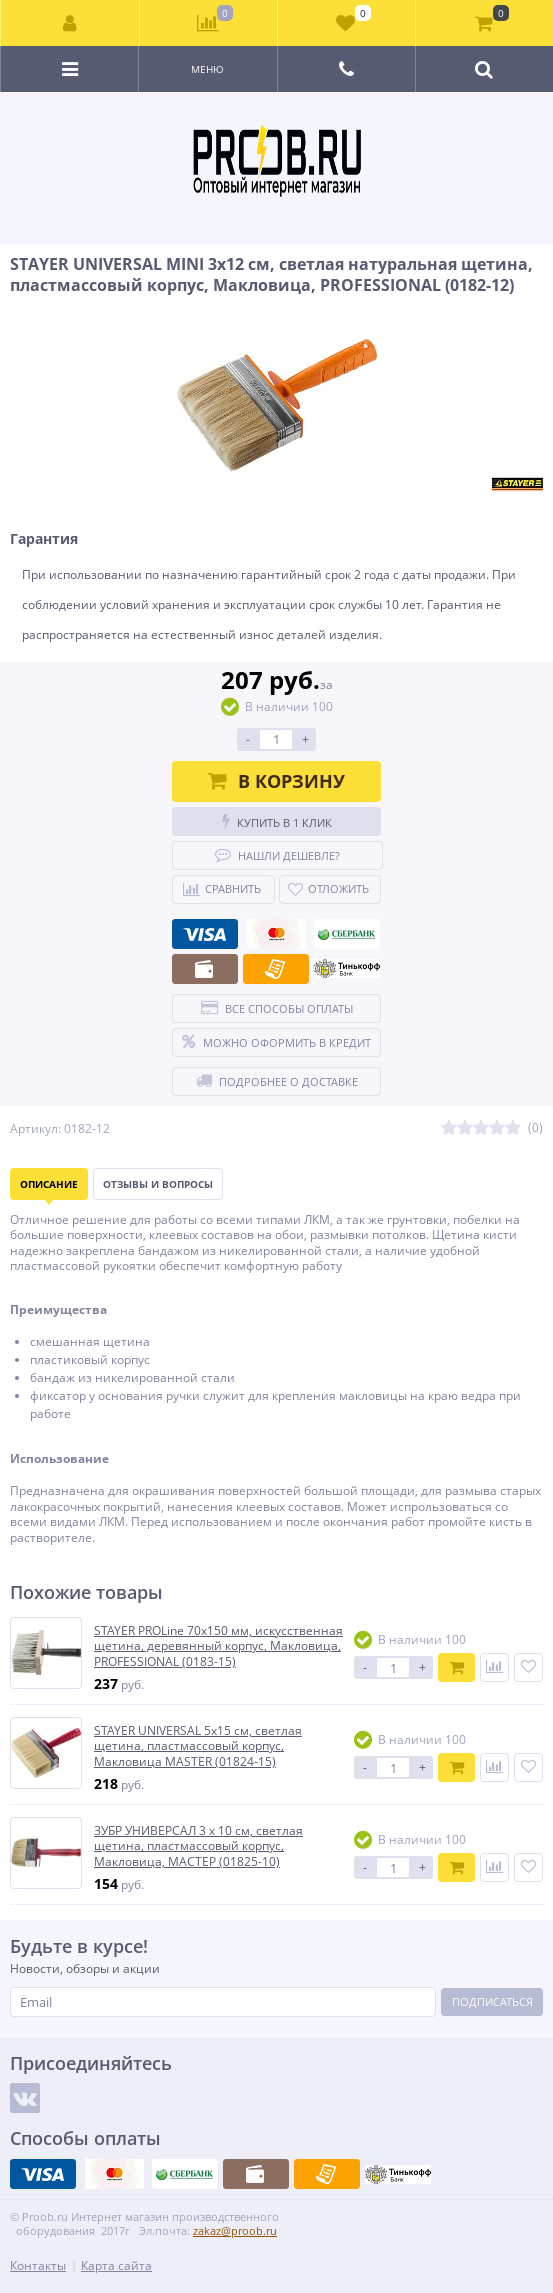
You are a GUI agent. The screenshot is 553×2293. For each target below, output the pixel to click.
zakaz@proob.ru (235, 2230)
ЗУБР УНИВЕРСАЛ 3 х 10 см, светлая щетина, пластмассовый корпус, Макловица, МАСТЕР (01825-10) (198, 1846)
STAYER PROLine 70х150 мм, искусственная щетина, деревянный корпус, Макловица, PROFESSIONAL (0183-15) (218, 1646)
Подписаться (492, 2001)
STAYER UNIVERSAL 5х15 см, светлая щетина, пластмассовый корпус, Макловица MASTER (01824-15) (198, 1746)
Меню (207, 69)
